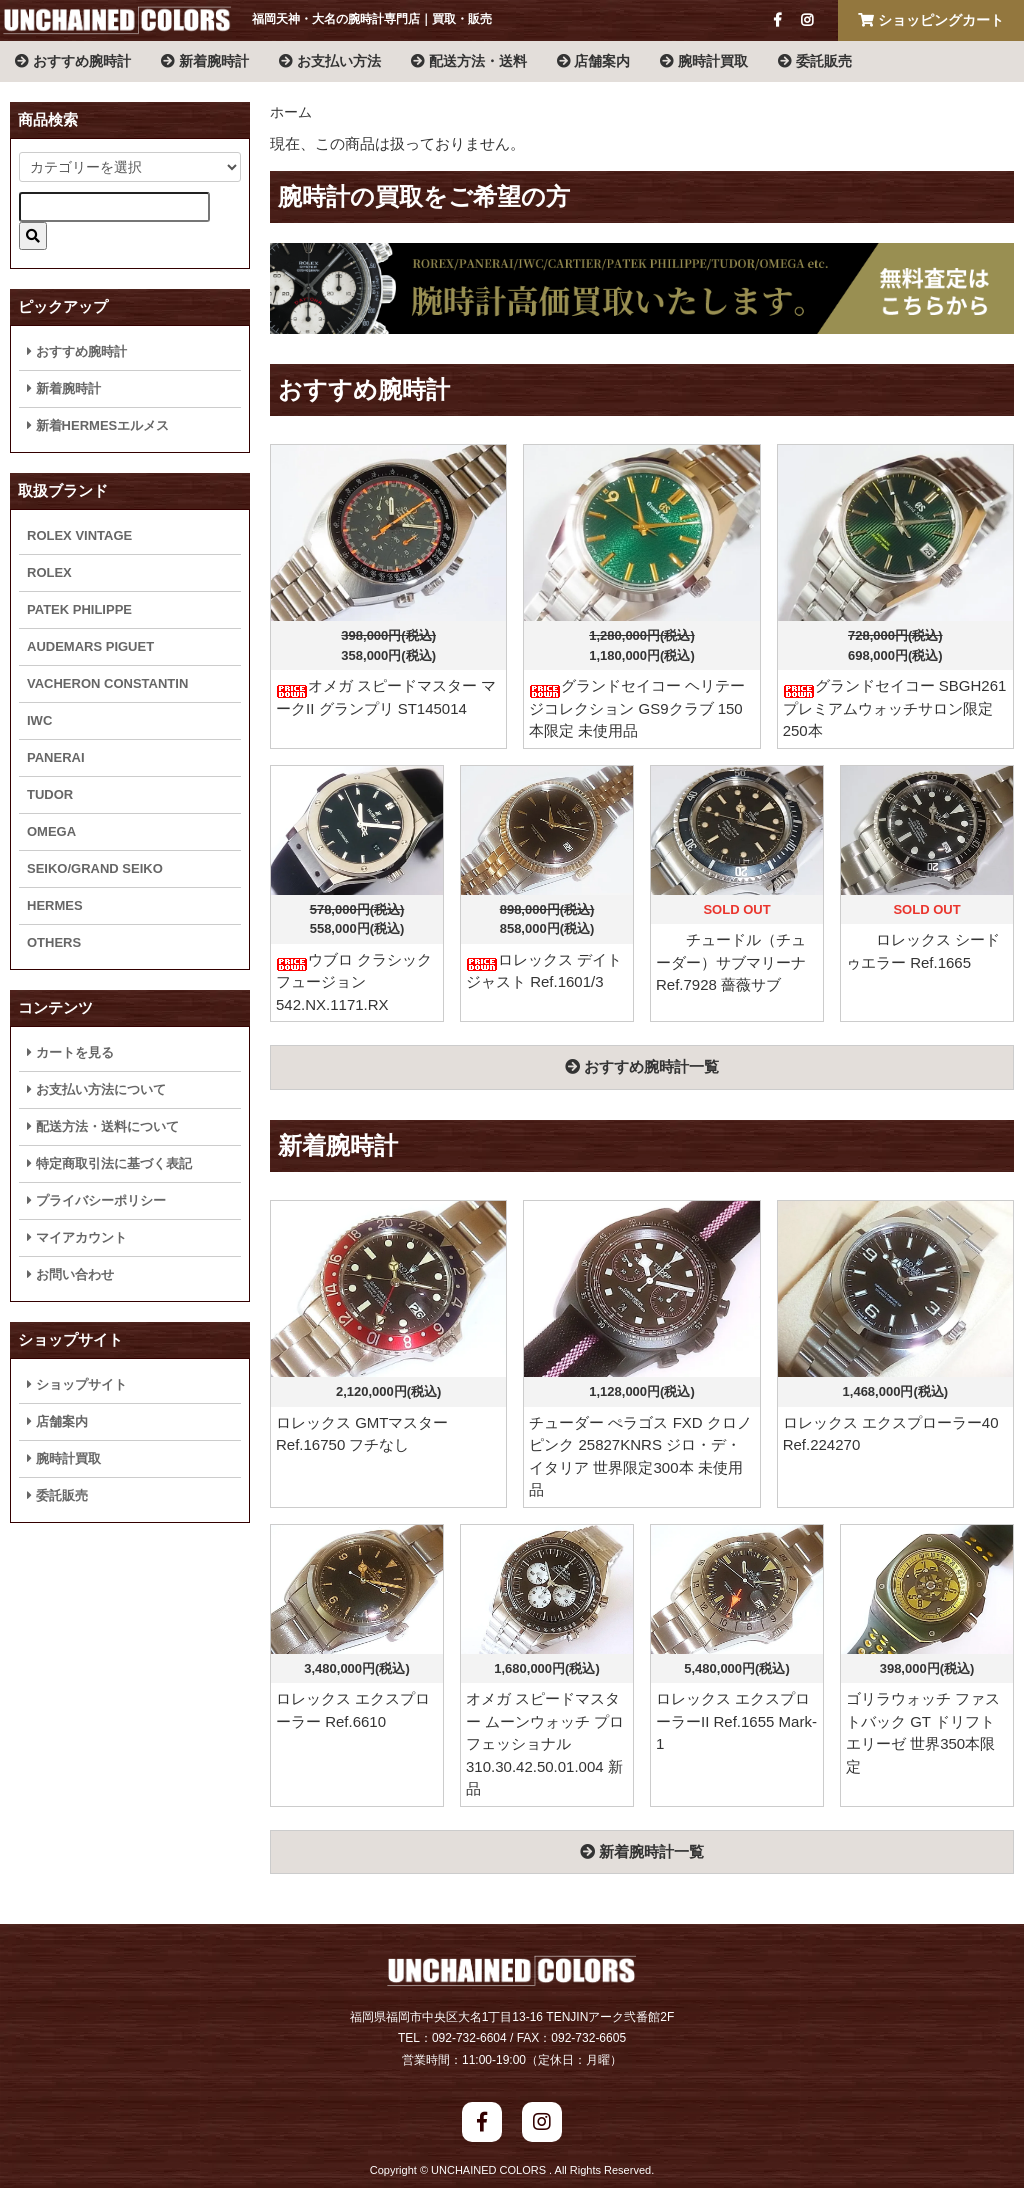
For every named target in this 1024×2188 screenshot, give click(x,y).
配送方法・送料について (103, 1126)
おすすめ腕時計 (73, 61)
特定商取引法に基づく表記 (109, 1163)
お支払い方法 (330, 61)
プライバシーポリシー (96, 1200)
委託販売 (815, 61)
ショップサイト (77, 1384)
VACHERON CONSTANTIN (107, 683)
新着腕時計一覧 (642, 1851)
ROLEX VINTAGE (79, 535)
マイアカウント (77, 1237)
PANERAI (56, 757)
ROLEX (49, 572)
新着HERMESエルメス (98, 425)
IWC (39, 720)
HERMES (55, 905)
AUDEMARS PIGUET (90, 646)
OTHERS (54, 942)
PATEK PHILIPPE (79, 609)
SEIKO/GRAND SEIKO (95, 868)
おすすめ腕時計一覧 (642, 1066)
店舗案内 (594, 61)
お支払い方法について (96, 1089)
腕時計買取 (704, 61)
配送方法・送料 (469, 61)
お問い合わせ (70, 1274)
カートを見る (70, 1052)
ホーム (291, 112)
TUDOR (50, 794)
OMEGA (51, 831)
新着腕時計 (205, 61)
